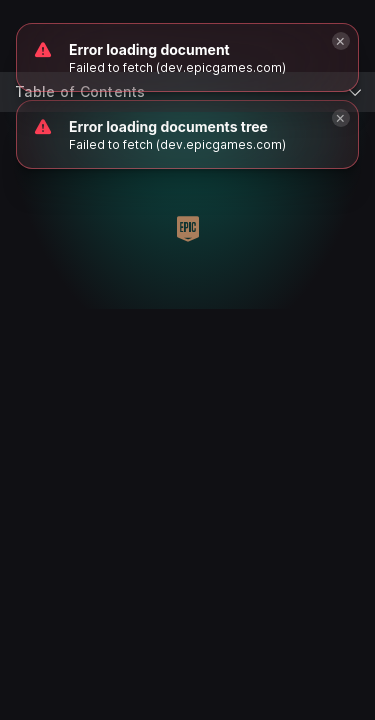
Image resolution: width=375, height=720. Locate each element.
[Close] (341, 118)
